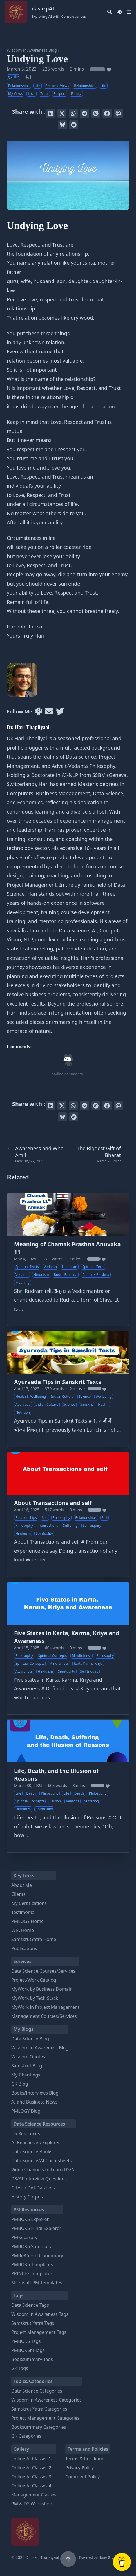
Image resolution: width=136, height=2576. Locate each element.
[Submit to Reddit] (73, 124)
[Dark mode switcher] (119, 12)
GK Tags (19, 2368)
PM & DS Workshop (31, 2504)
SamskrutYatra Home (33, 1939)
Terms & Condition (84, 2458)
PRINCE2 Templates (32, 2273)
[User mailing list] (49, 711)
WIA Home (22, 1930)
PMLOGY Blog (26, 2111)
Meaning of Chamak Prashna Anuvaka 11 (67, 1248)
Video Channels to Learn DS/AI (43, 2170)
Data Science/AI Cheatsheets (41, 2160)
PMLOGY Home (27, 1921)
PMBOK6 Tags (26, 2341)
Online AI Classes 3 (31, 2477)
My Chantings (25, 2075)
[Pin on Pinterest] (95, 113)
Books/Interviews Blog (35, 2093)
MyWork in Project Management (45, 2007)
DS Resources (25, 2133)
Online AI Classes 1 (31, 2458)
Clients (18, 1894)
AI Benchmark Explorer (35, 2142)
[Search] (109, 12)
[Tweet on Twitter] (61, 113)
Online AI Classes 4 (31, 2486)
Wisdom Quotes (28, 2057)
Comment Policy (82, 2477)
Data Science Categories (36, 2391)
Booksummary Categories (38, 2427)
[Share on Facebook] (107, 113)
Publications (24, 1948)
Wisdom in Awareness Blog (32, 50)
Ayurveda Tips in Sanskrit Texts (57, 1382)
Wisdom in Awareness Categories (46, 2400)
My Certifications (29, 1903)
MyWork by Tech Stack (34, 1998)
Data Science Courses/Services (43, 1971)
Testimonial (23, 1912)
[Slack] (38, 711)
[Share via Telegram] (84, 113)
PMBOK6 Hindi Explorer (36, 2228)
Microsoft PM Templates (36, 2282)
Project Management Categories (45, 2418)
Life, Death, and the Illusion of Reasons (56, 1774)
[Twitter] (60, 711)
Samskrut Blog (26, 2066)
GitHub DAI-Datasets (33, 2188)
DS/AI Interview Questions (39, 2179)
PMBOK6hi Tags (27, 2350)
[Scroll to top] (68, 2559)
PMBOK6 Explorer (30, 2219)
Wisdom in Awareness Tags (39, 2314)
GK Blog (19, 2084)
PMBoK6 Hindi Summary (37, 2255)
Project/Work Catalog (33, 1980)
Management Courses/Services (44, 2016)
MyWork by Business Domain (42, 1989)
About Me (21, 1885)
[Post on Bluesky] (62, 124)
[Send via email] (118, 113)
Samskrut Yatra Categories (39, 2409)
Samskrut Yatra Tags (32, 2323)
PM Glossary (24, 2237)
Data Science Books (31, 2151)
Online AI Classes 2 (31, 2468)
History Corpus (27, 2197)
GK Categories (26, 2436)
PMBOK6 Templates (32, 2264)
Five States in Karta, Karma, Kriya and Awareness (66, 1637)
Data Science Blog (30, 2039)
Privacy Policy (79, 2468)
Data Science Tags (30, 2305)
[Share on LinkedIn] (50, 113)
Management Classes (33, 2495)
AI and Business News (34, 2102)
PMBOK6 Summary (31, 2246)
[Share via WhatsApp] (73, 113)
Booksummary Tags (32, 2359)
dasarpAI (59, 12)
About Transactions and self (53, 1503)
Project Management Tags (38, 2332)
